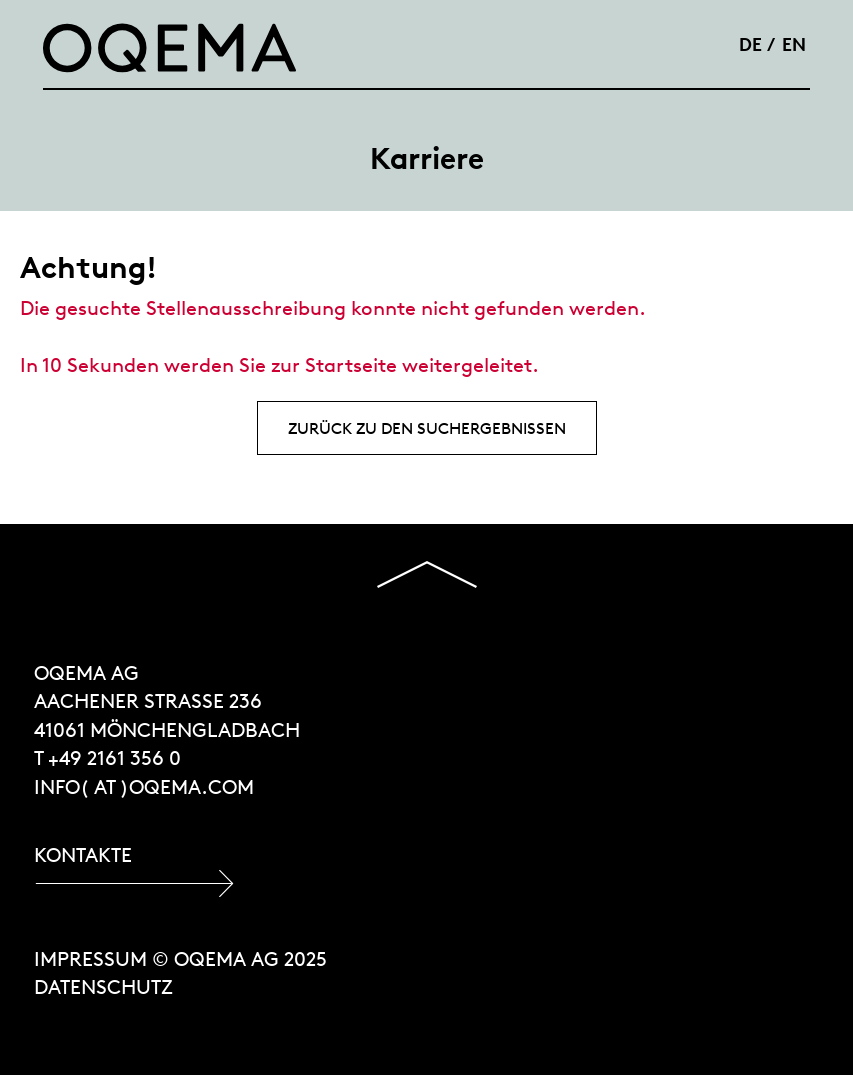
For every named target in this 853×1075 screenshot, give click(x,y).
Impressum (90, 958)
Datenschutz (103, 986)
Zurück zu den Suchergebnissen (427, 428)
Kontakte (83, 854)
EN (794, 44)
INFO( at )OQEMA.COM (144, 786)
